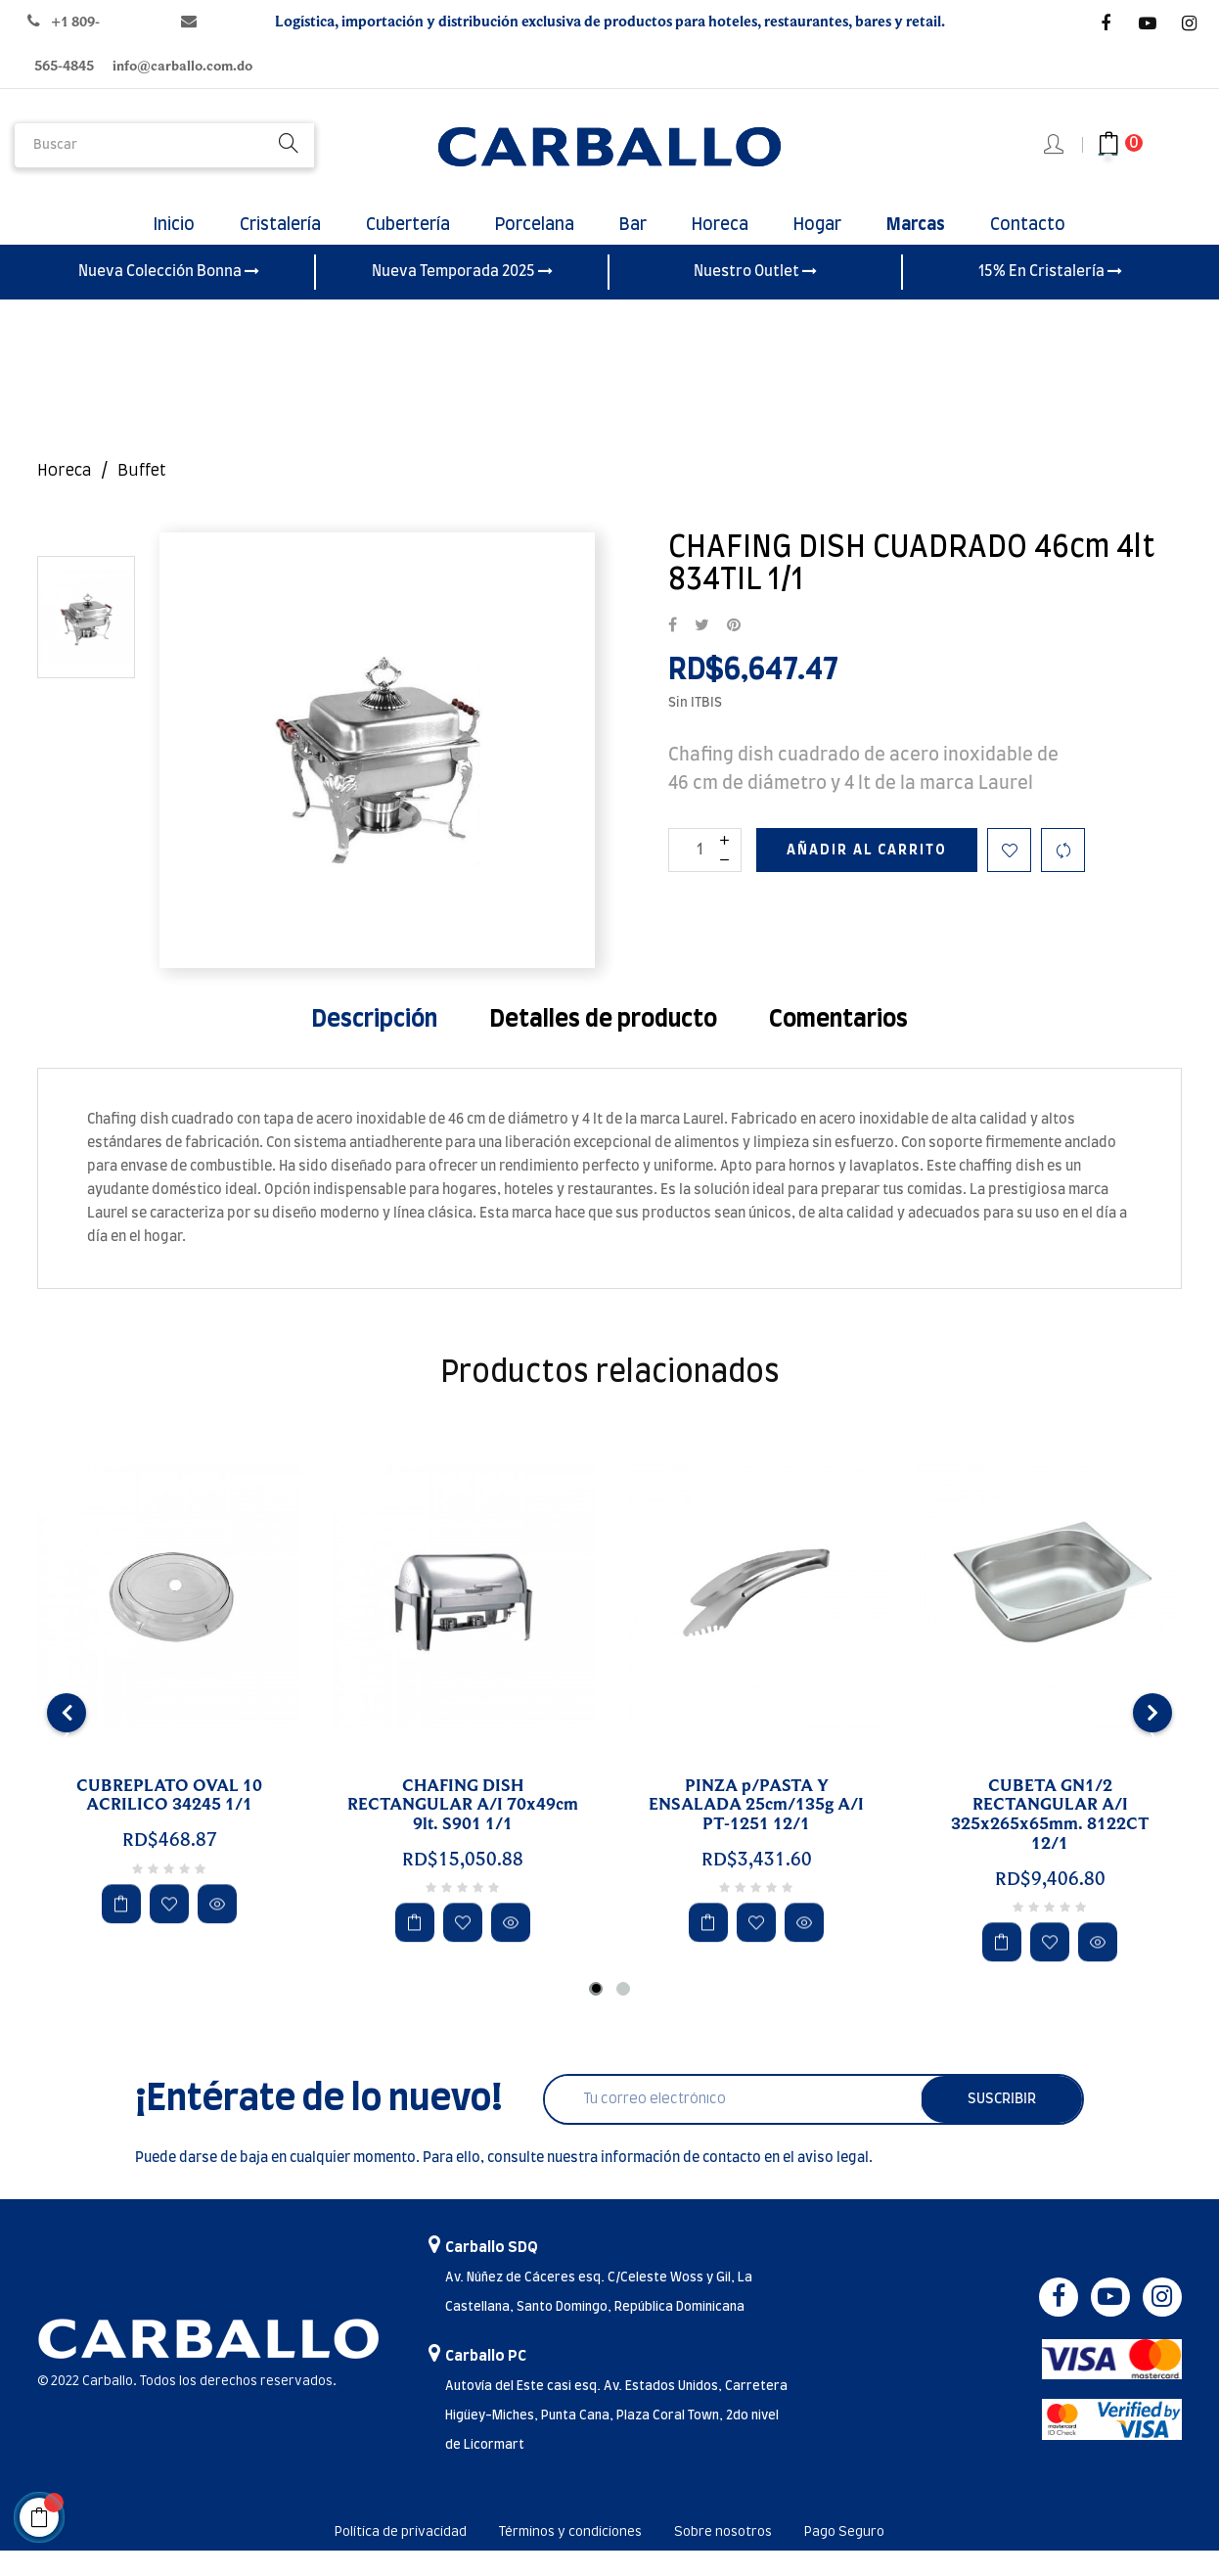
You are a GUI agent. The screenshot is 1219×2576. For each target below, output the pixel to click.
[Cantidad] (705, 874)
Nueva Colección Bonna (168, 296)
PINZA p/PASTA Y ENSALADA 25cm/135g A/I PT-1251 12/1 (756, 1830)
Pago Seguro (888, 2557)
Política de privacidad (364, 2557)
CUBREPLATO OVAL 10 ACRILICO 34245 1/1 (169, 1820)
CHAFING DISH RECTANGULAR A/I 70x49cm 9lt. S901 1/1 (462, 1830)
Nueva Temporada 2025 (462, 296)
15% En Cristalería (1050, 296)
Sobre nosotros (746, 2557)
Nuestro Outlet (755, 296)
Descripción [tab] (374, 1044)
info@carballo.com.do (182, 66)
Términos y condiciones (567, 2557)
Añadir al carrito (867, 875)
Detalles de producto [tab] (603, 1044)
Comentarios (838, 1044)
